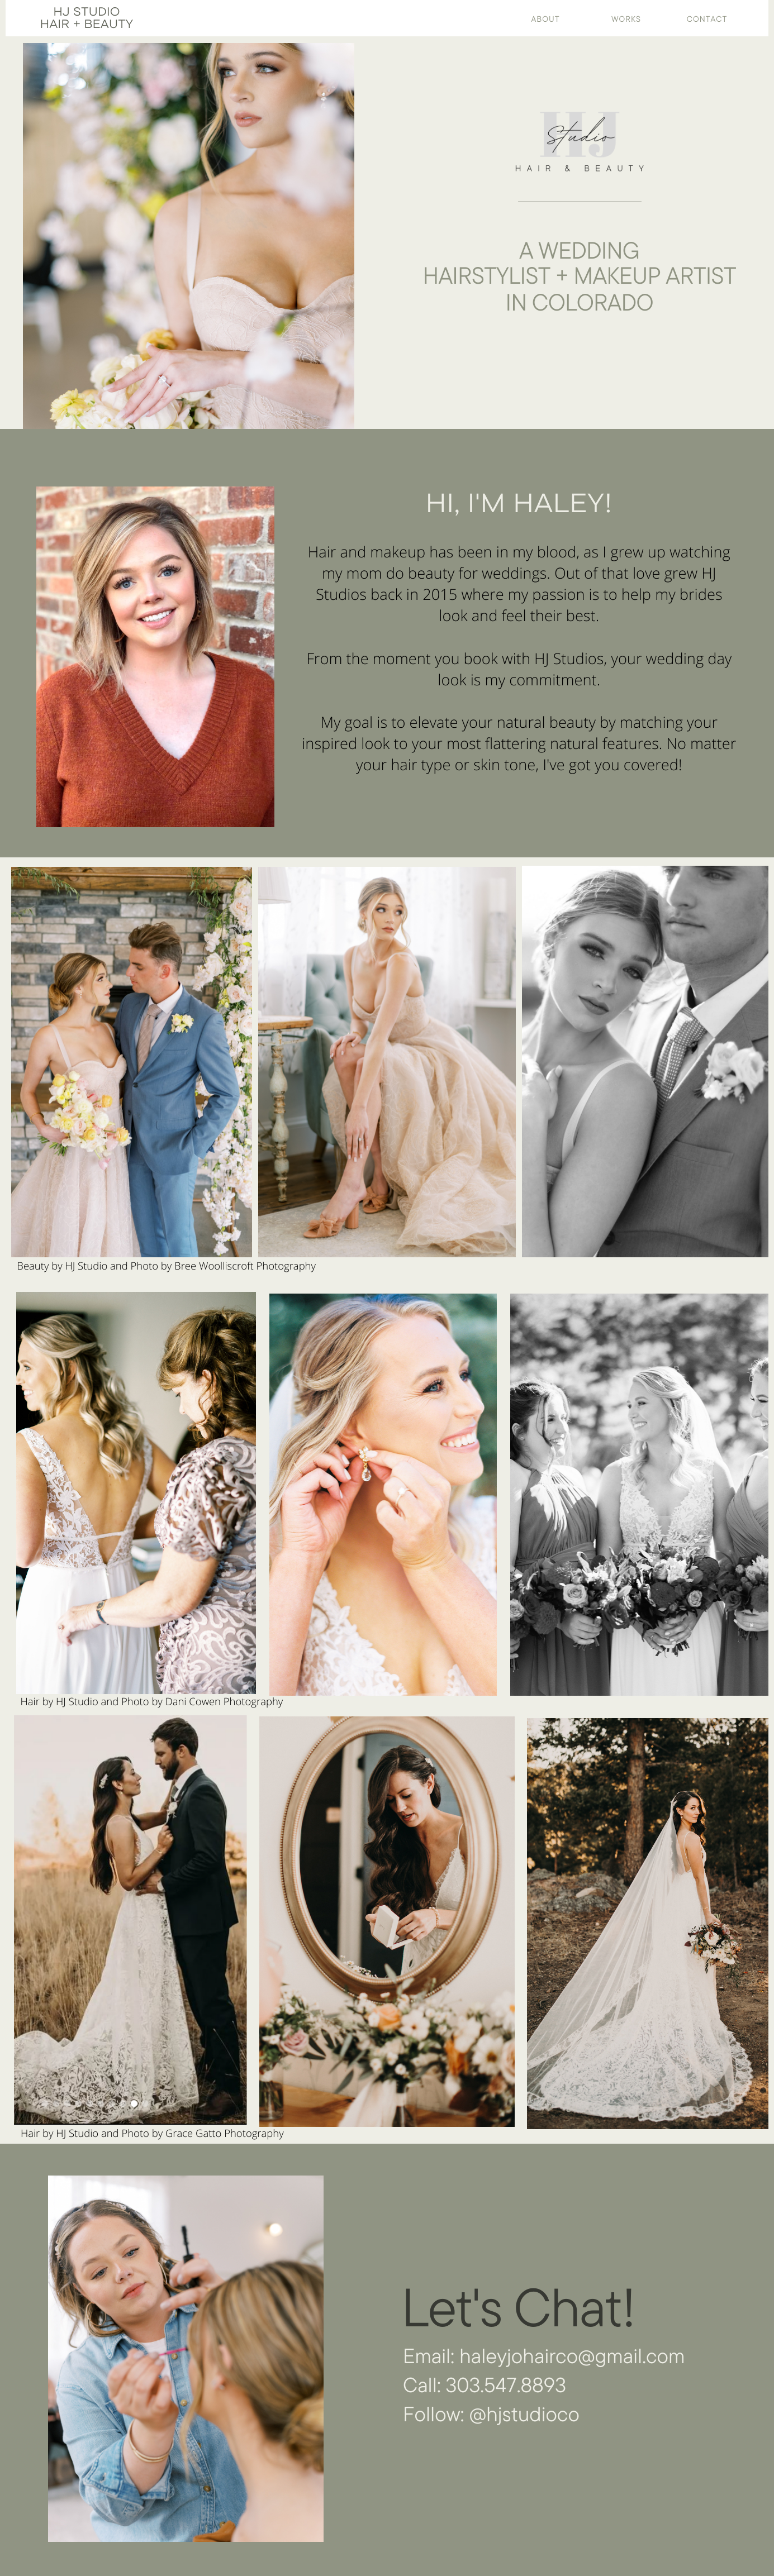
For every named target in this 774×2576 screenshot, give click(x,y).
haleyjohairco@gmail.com (572, 2356)
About (545, 18)
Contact (707, 18)
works (626, 18)
